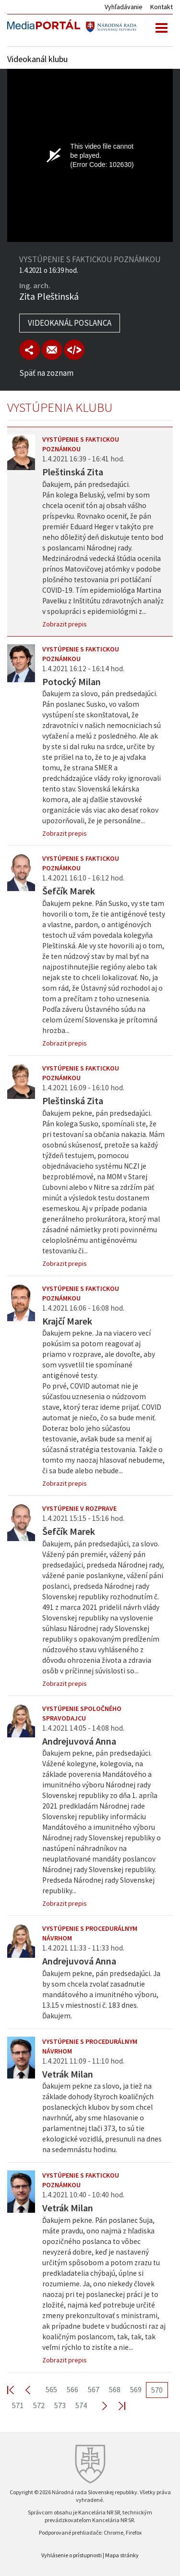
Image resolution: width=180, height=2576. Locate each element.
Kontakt (161, 6)
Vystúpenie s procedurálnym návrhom (89, 1933)
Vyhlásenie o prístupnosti (71, 2555)
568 (114, 2389)
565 (51, 2389)
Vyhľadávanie (124, 6)
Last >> (116, 2405)
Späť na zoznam (46, 373)
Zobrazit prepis (64, 624)
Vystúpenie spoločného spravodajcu (81, 1713)
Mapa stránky (122, 2555)
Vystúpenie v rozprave (79, 1508)
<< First (16, 2389)
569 (136, 2389)
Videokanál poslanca (69, 323)
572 (39, 2405)
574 (81, 2405)
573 (60, 2405)
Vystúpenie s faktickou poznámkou (80, 444)
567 (93, 2389)
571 (18, 2405)
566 (72, 2389)
